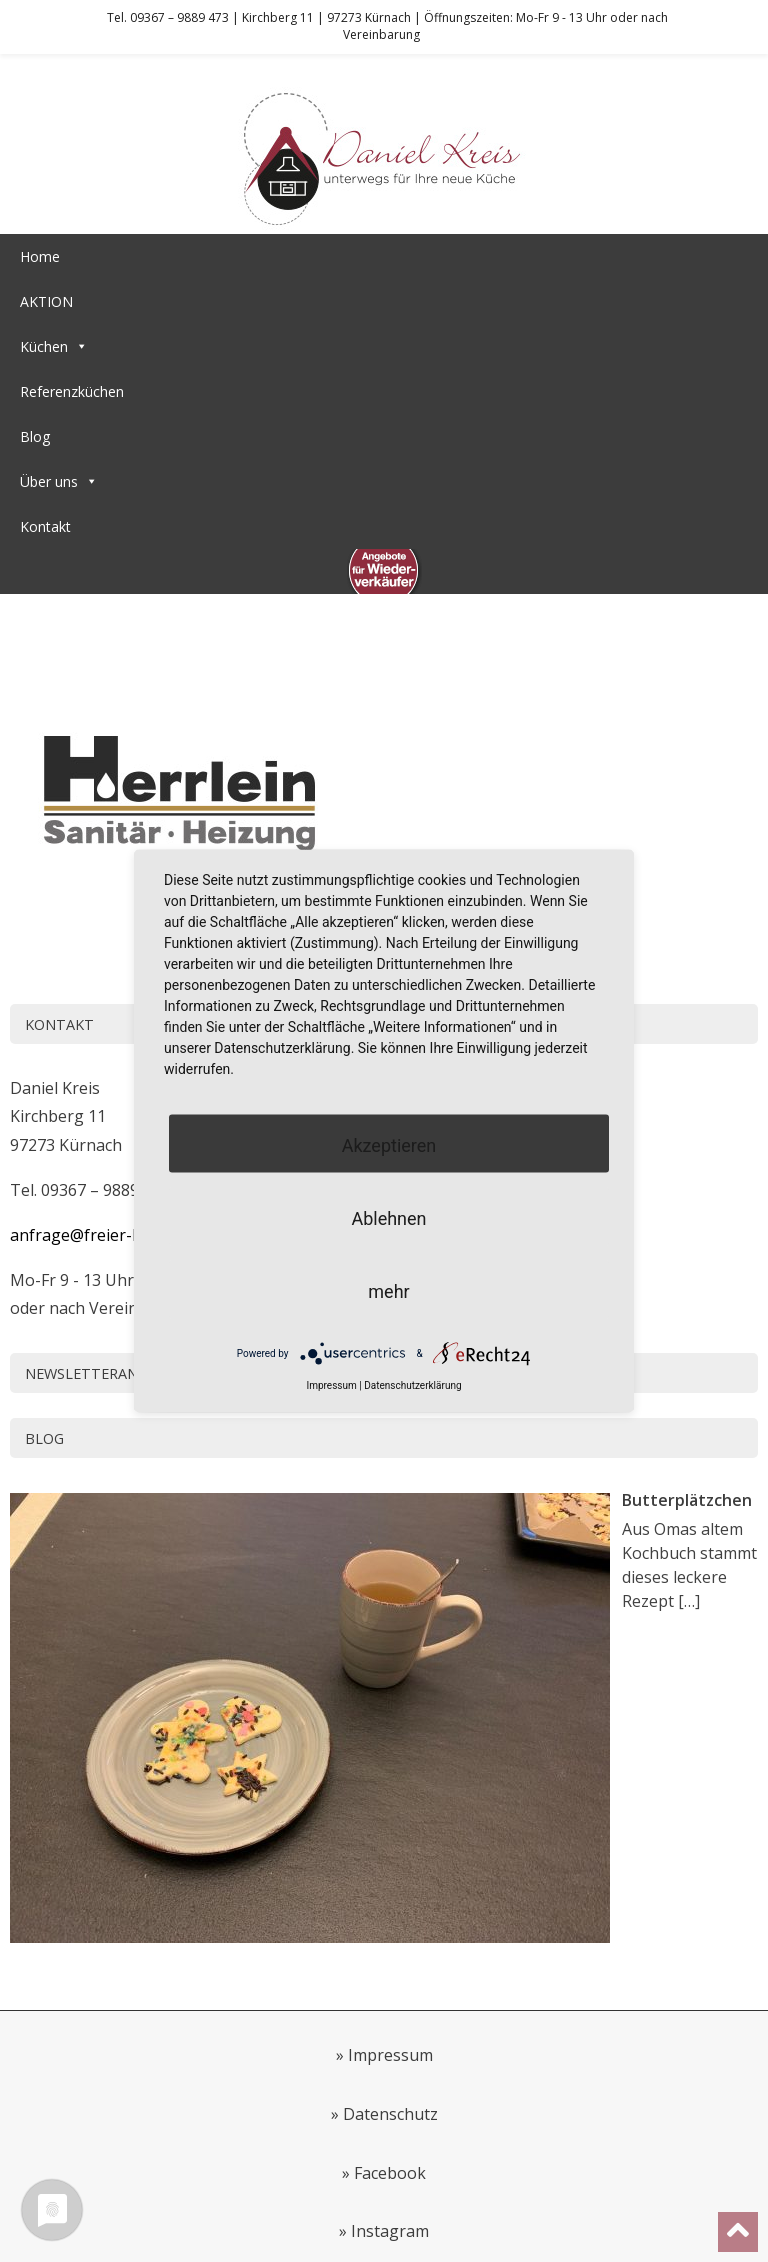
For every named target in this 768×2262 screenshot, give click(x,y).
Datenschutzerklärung (412, 1384)
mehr (388, 1290)
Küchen (54, 346)
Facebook (390, 2173)
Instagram (390, 2231)
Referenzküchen (72, 391)
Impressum (390, 2055)
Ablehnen (388, 1217)
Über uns (59, 481)
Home (40, 256)
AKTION (46, 301)
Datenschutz (390, 2114)
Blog (35, 436)
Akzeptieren (389, 1144)
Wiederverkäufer (73, 571)
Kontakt (45, 526)
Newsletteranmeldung (117, 1373)
